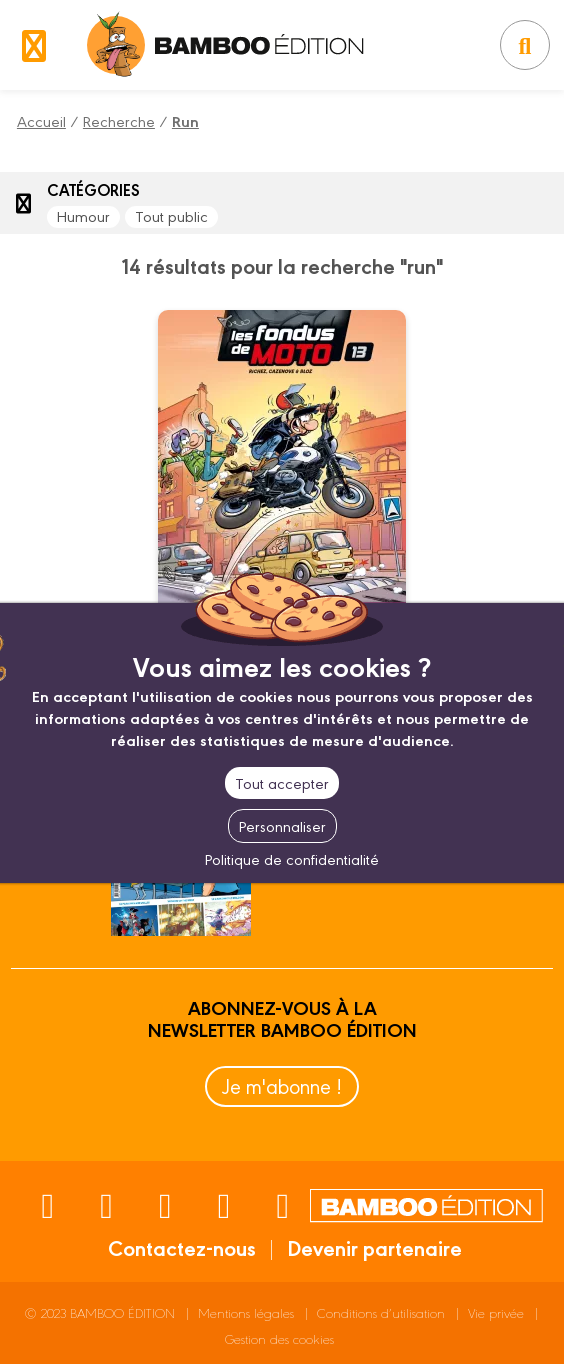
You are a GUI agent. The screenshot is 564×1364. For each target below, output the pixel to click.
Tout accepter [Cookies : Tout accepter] (282, 782)
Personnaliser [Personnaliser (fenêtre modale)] (282, 825)
